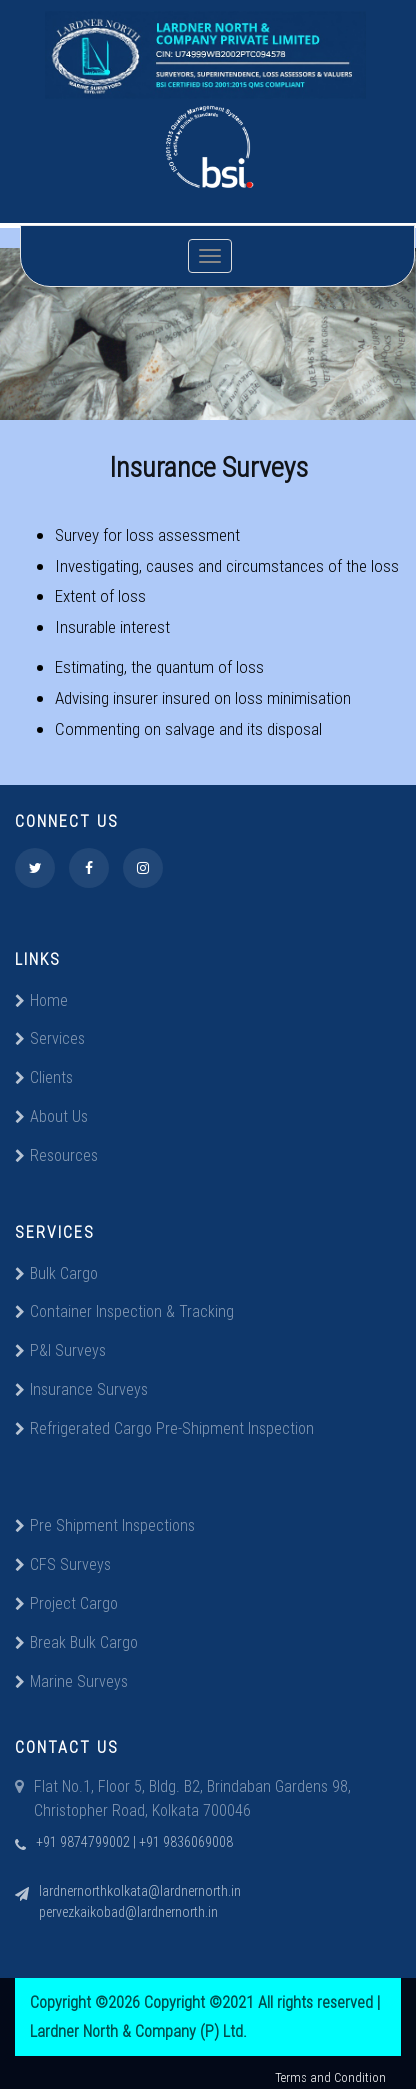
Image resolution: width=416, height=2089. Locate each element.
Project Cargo (66, 1603)
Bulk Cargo (56, 1273)
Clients (44, 1077)
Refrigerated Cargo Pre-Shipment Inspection (164, 1428)
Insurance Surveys (81, 1389)
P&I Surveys (60, 1350)
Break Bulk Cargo (76, 1642)
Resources (56, 1155)
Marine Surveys (71, 1681)
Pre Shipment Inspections (105, 1525)
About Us (51, 1116)
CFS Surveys (63, 1564)
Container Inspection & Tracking (124, 1311)
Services (50, 1038)
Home (41, 1000)
